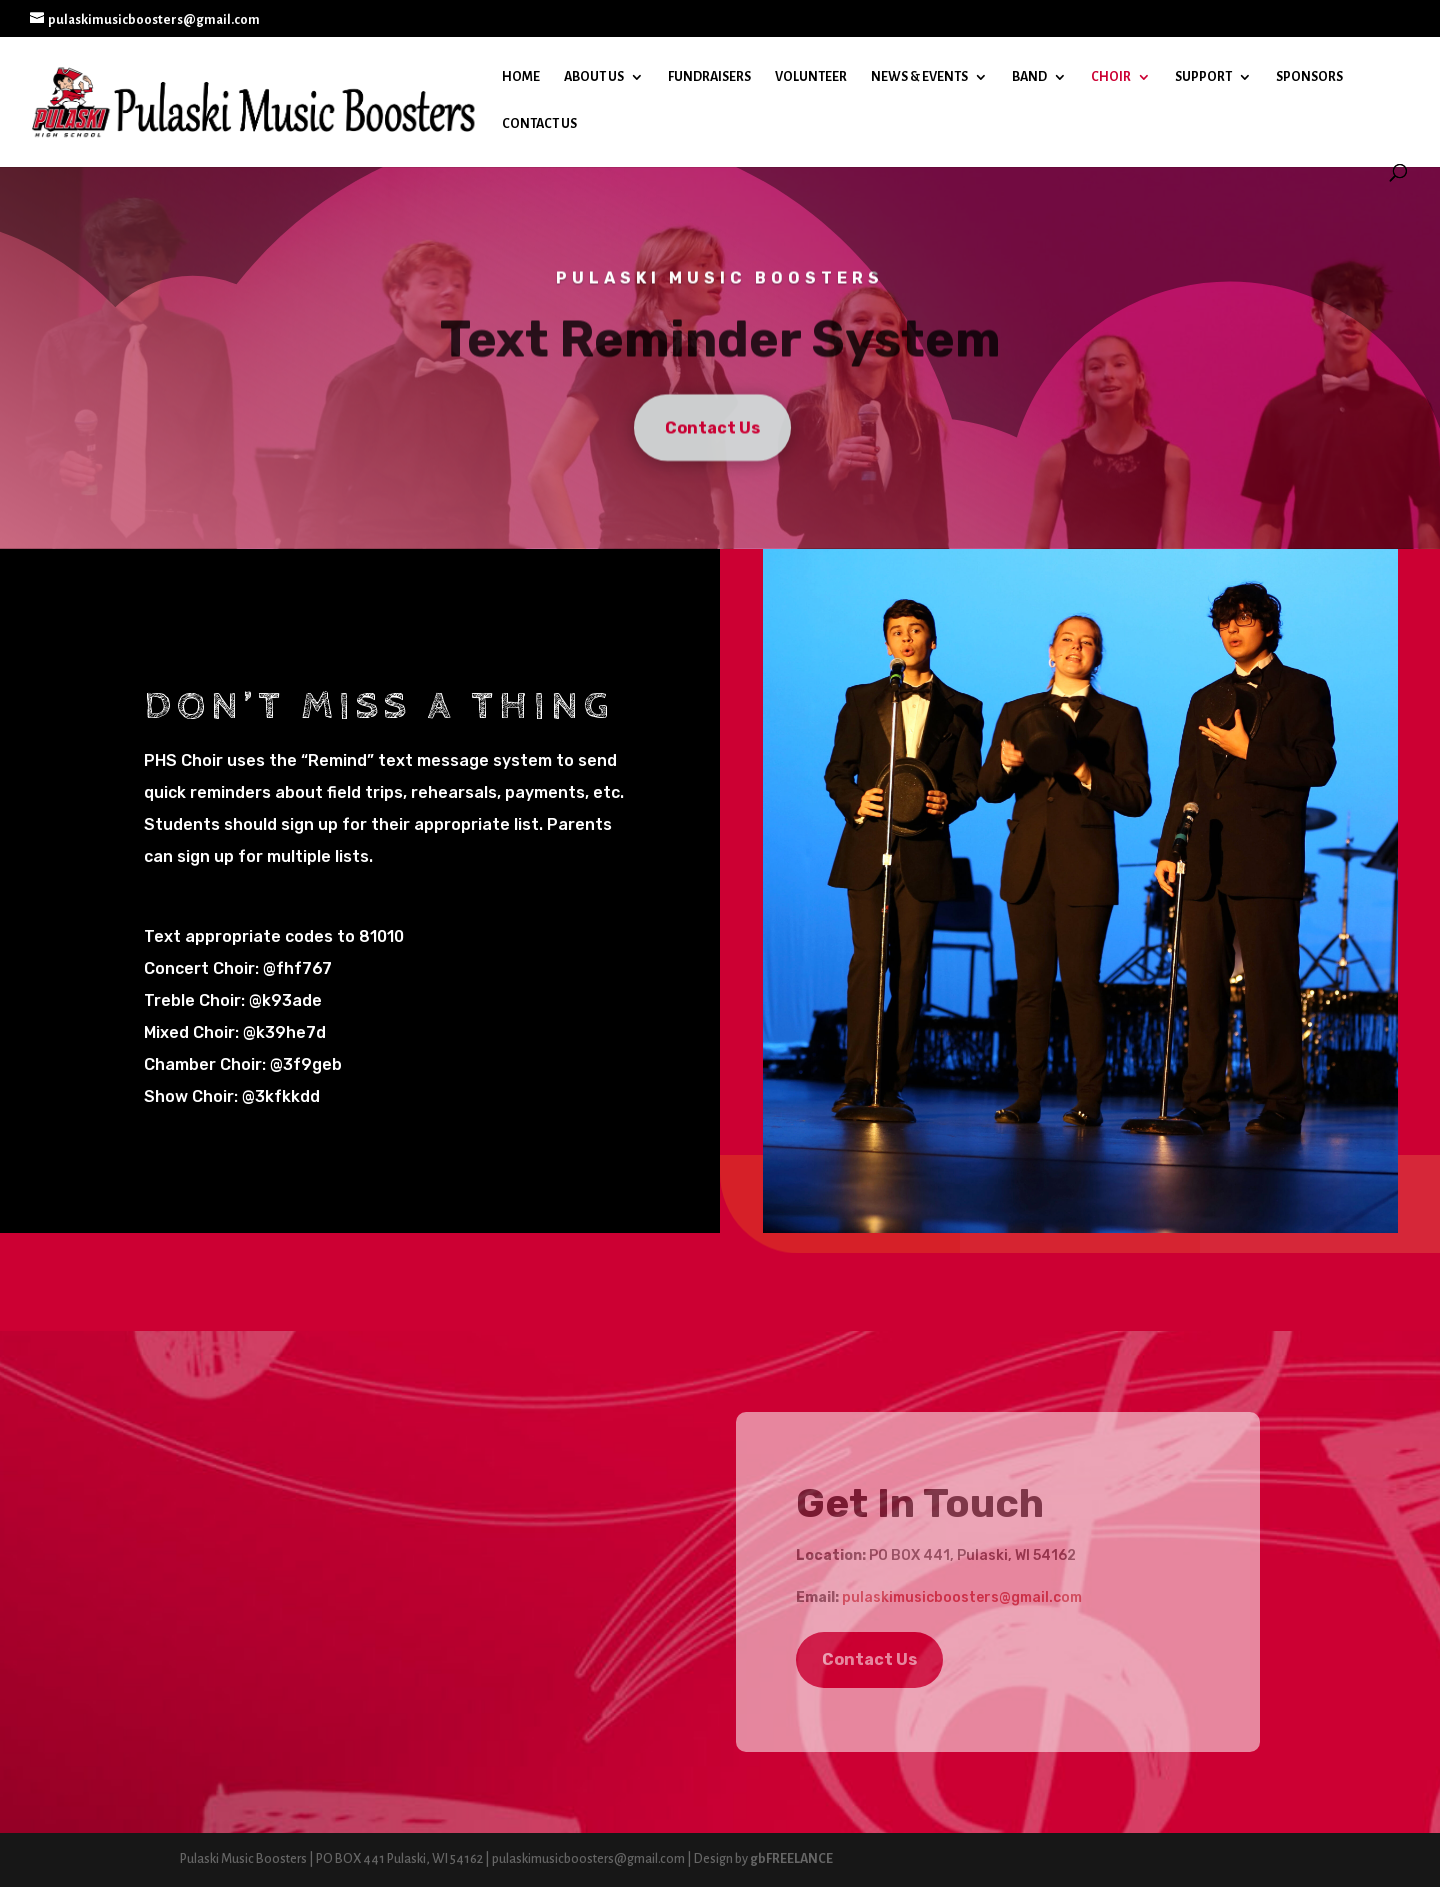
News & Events (919, 77)
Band (1029, 77)
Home (521, 77)
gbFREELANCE (791, 1859)
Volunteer (811, 77)
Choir (1111, 77)
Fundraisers (709, 77)
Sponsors (1309, 77)
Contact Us (539, 124)
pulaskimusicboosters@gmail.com (962, 1597)
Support (1203, 77)
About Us (594, 77)
